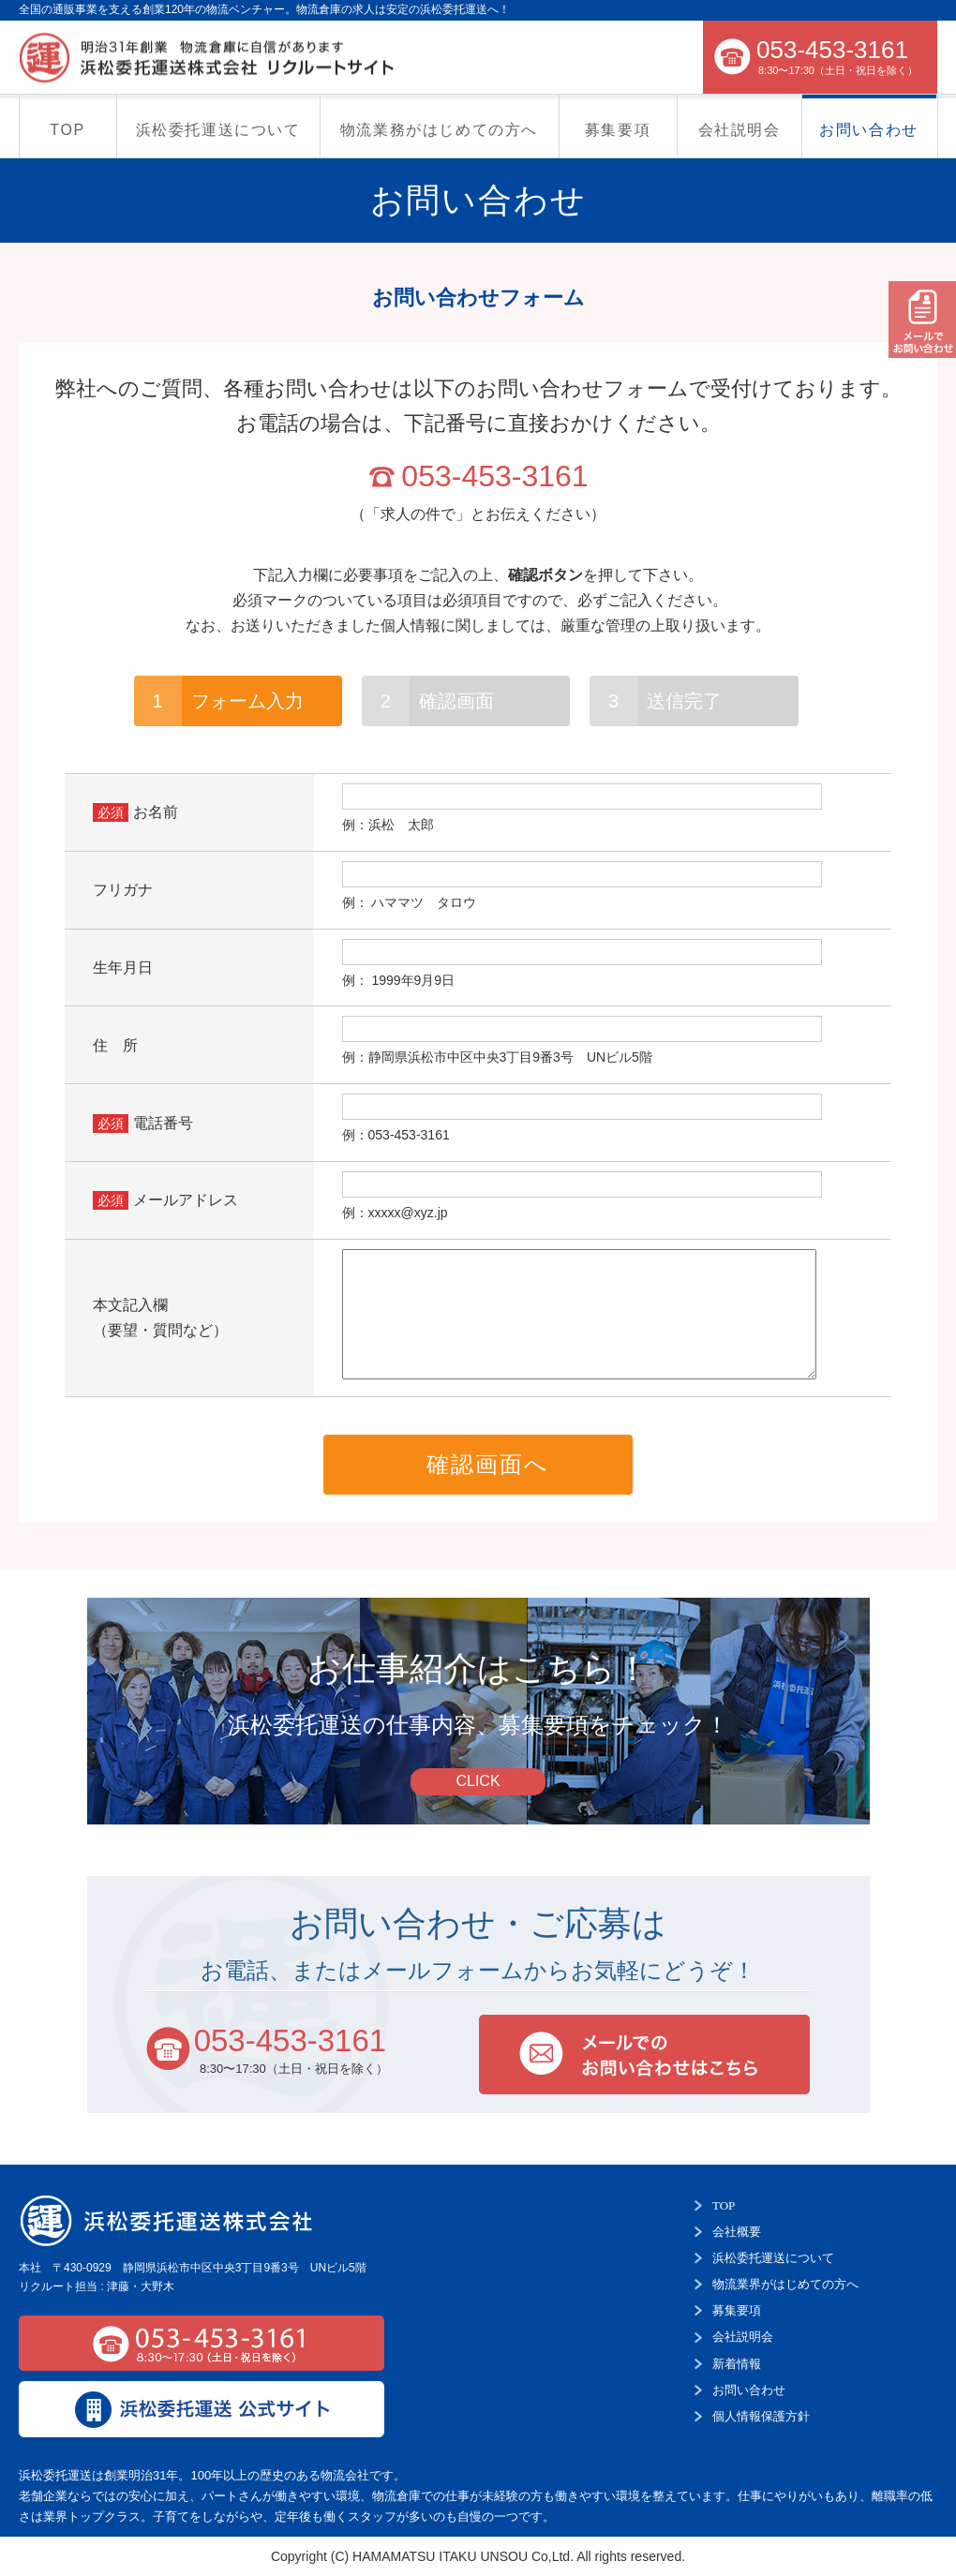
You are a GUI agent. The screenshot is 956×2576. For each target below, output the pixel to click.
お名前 (155, 812)
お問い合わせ (869, 130)
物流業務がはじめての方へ (439, 130)
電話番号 (163, 1123)
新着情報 (736, 2364)
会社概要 (736, 2232)
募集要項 (617, 130)
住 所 (115, 1045)
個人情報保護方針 (761, 2416)
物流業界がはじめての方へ (785, 2284)
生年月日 (123, 967)
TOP (67, 130)
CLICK (478, 1781)
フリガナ (123, 890)
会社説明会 (739, 130)
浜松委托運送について (218, 130)
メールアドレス (185, 1200)
